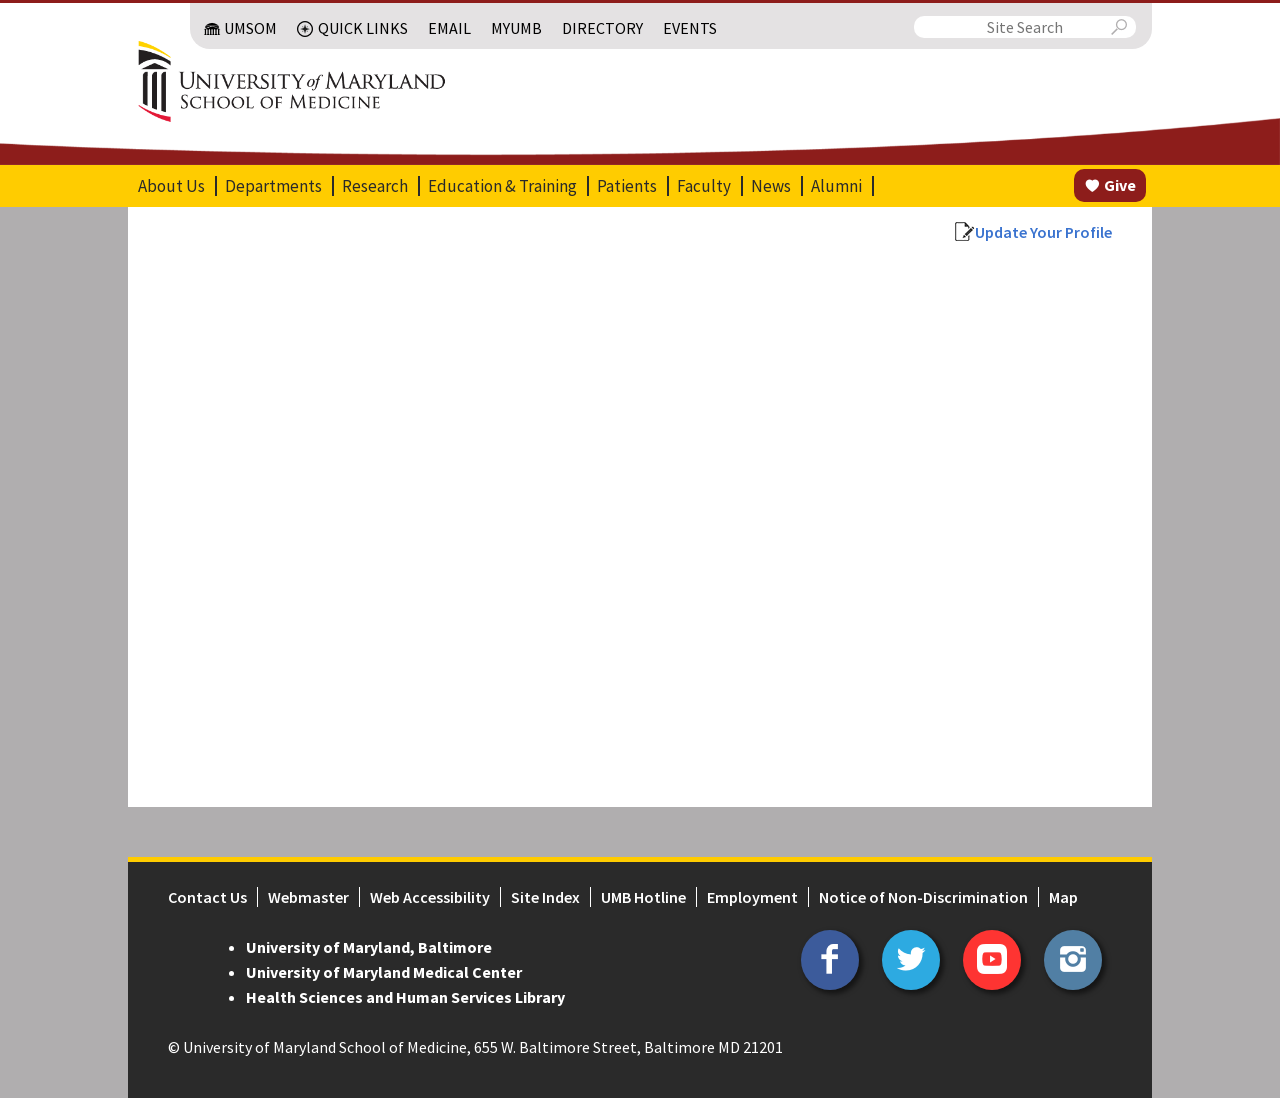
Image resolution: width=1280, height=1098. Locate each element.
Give (1120, 185)
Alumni (836, 186)
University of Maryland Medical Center (384, 972)
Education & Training (502, 186)
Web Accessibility (430, 897)
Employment (752, 897)
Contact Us (207, 897)
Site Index (545, 897)
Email (449, 28)
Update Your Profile (1043, 232)
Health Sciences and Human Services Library (405, 997)
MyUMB (516, 28)
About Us (171, 186)
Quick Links (363, 28)
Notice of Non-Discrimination (923, 897)
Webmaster (308, 897)
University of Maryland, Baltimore (369, 947)
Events (690, 28)
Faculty (704, 186)
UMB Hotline (643, 897)
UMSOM (250, 28)
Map (1063, 897)
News (771, 186)
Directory (602, 28)
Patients (627, 186)
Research (375, 186)
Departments (273, 186)
